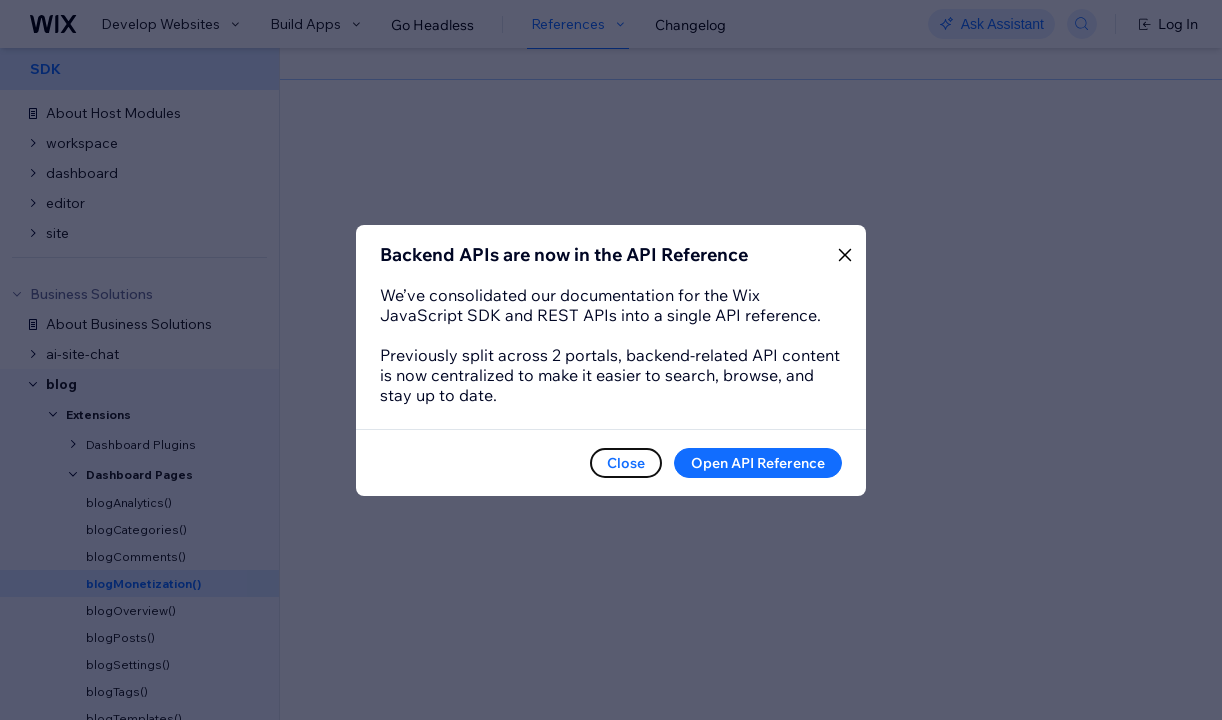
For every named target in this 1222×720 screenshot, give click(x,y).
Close (626, 463)
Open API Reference (758, 463)
